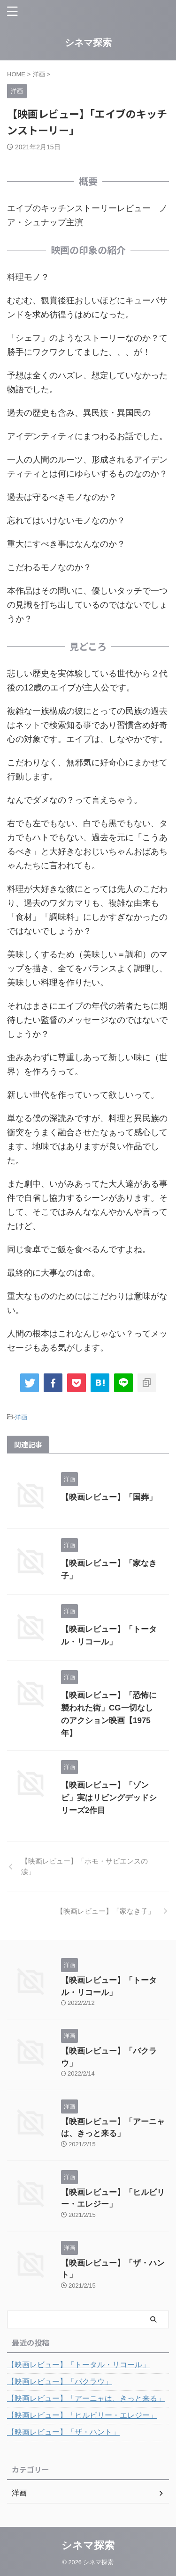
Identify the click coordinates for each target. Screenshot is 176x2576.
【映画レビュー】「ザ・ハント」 (63, 2432)
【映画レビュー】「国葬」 (109, 1497)
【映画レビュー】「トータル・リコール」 (78, 2365)
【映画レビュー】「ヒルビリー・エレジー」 (82, 2415)
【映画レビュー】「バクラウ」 (59, 2381)
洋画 (21, 1417)
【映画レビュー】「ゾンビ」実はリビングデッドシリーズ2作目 (109, 1798)
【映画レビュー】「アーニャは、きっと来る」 (86, 2398)
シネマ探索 (88, 42)
